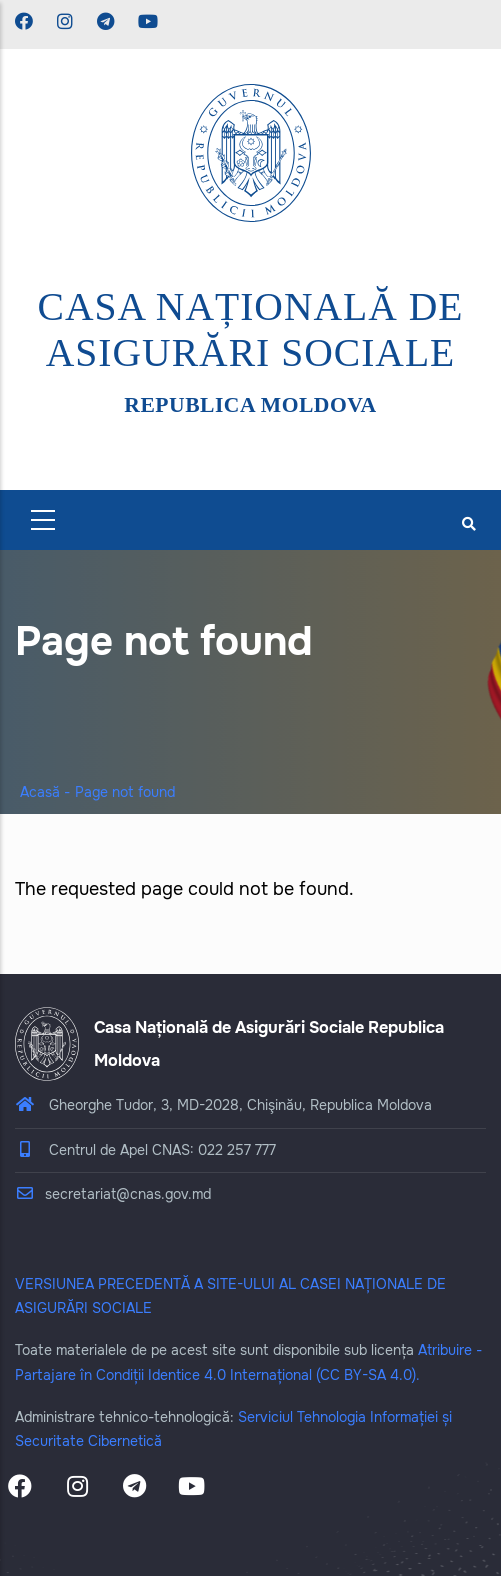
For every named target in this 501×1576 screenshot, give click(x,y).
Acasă (40, 792)
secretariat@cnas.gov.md (113, 1194)
